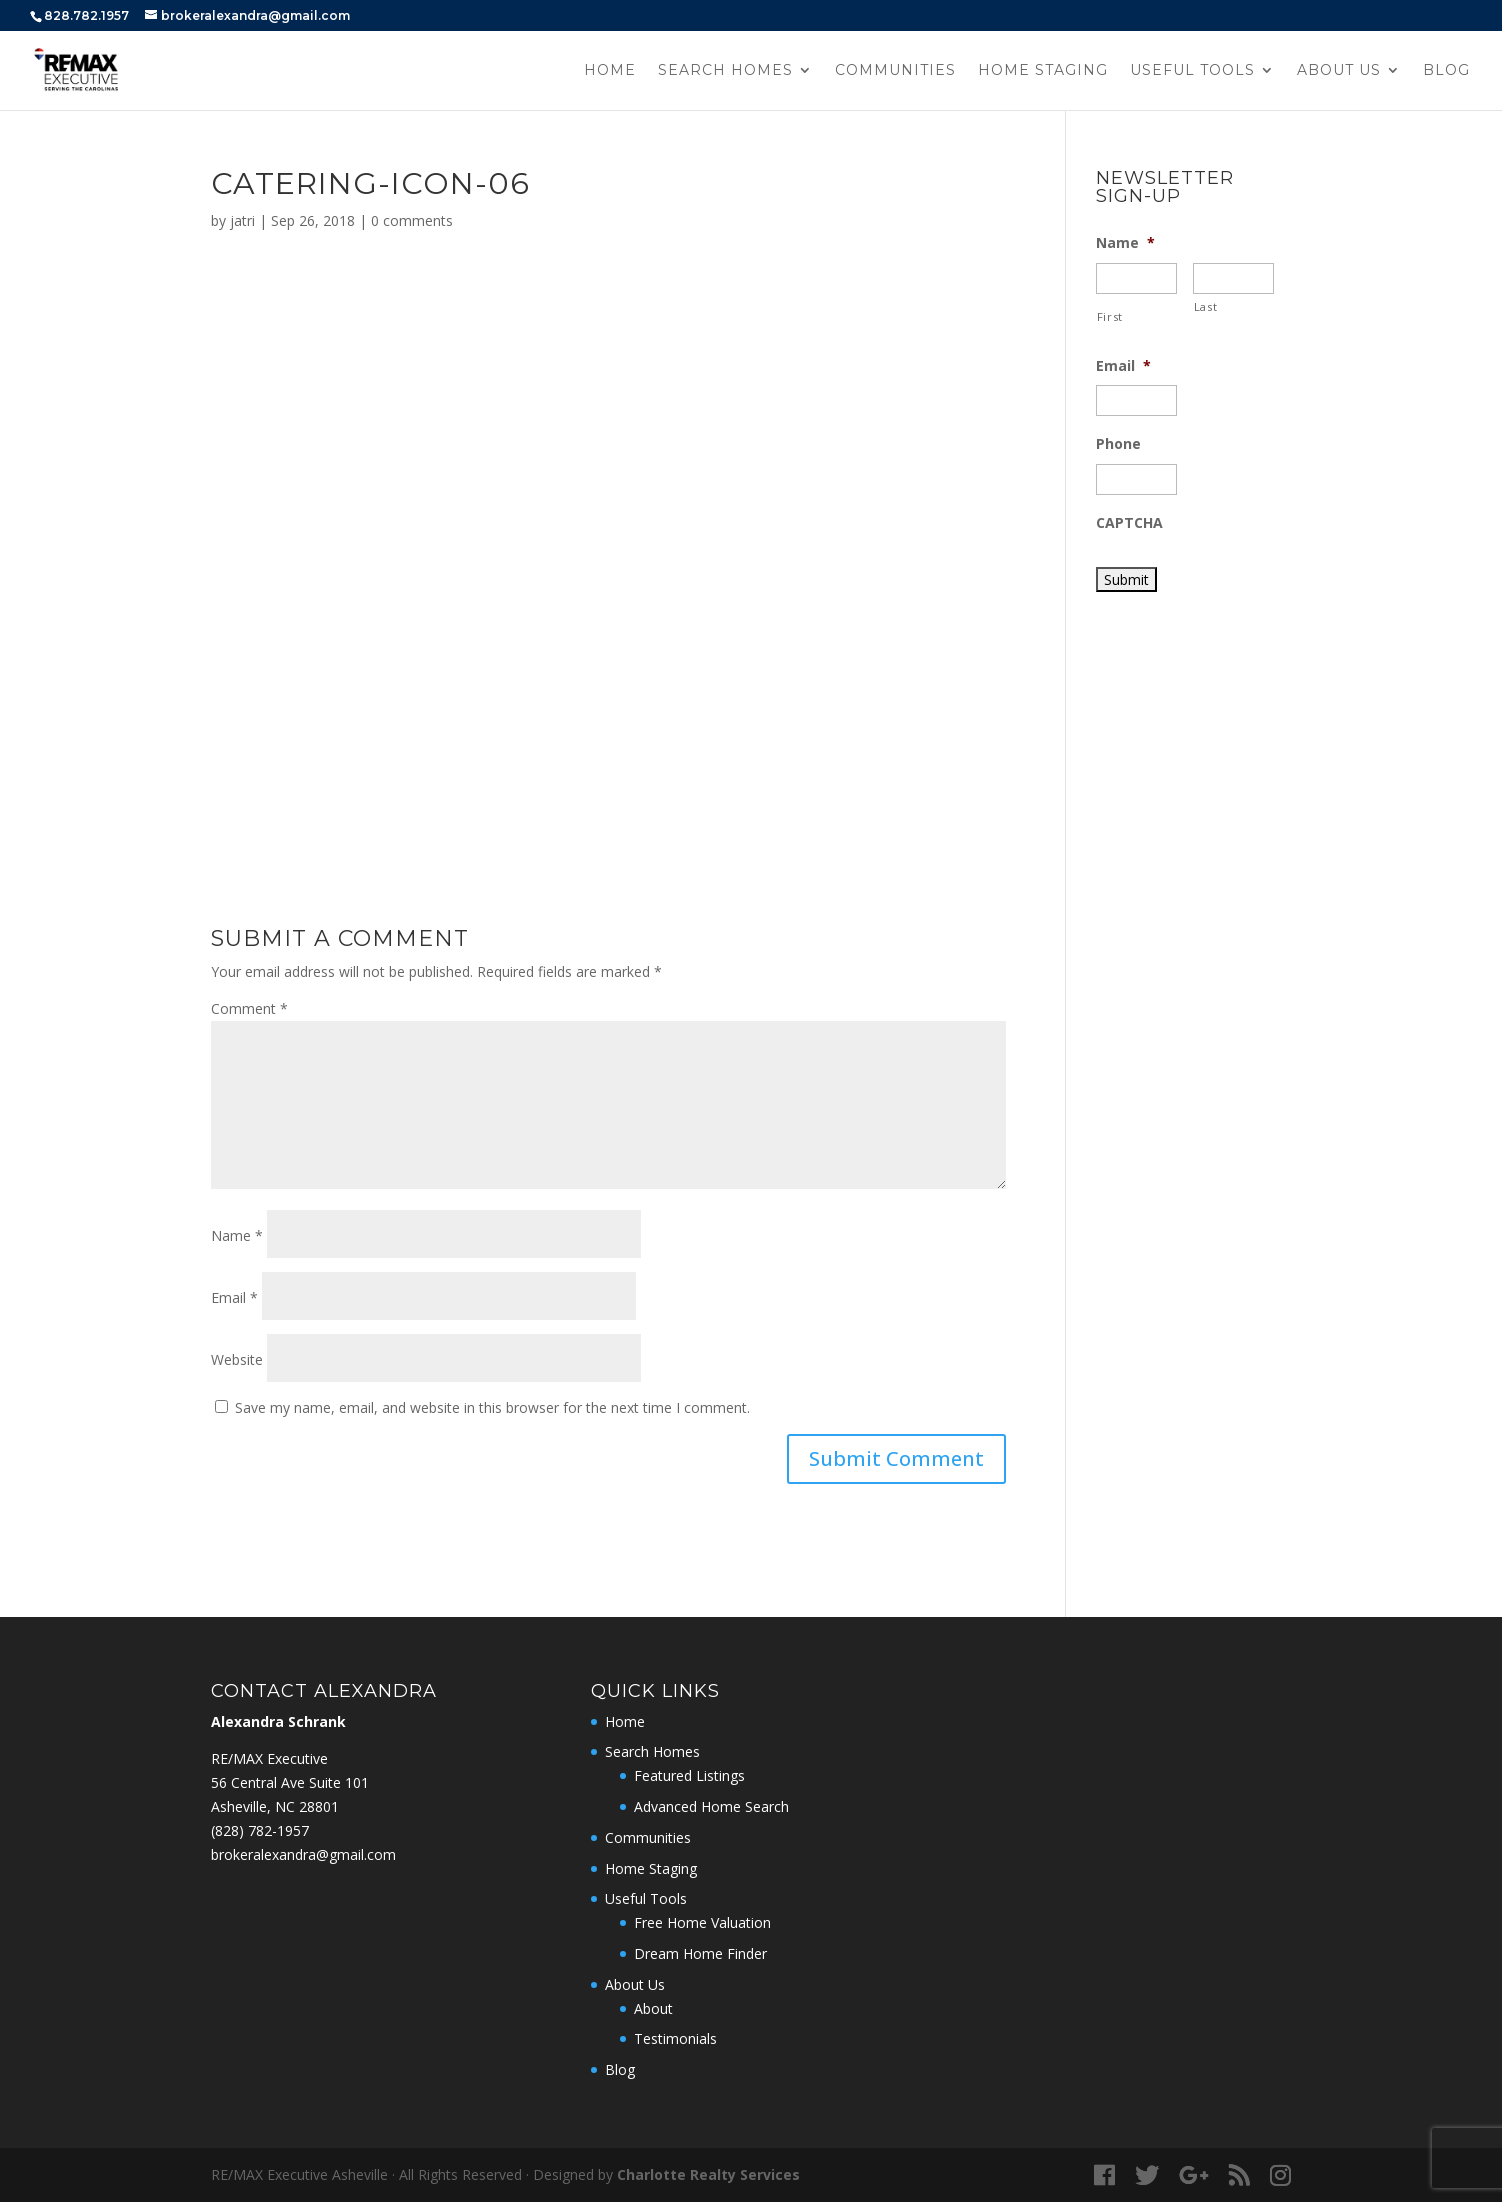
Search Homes (725, 71)
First (1110, 316)
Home (610, 71)
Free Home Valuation (702, 1922)
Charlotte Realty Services (708, 2174)
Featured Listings (689, 1775)
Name (237, 1235)
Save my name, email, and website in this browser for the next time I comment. (492, 1407)
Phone (1118, 444)
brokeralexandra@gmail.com (303, 1854)
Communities (895, 71)
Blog (1446, 71)
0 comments (412, 220)
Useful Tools (1192, 71)
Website (237, 1359)
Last (1206, 306)
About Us (1339, 71)
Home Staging (1043, 71)
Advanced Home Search (711, 1806)
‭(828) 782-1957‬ (260, 1830)
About (653, 2008)
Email (234, 1297)
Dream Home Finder (700, 1953)
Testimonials (675, 2038)
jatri (242, 220)
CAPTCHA (1129, 523)
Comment (249, 1008)
